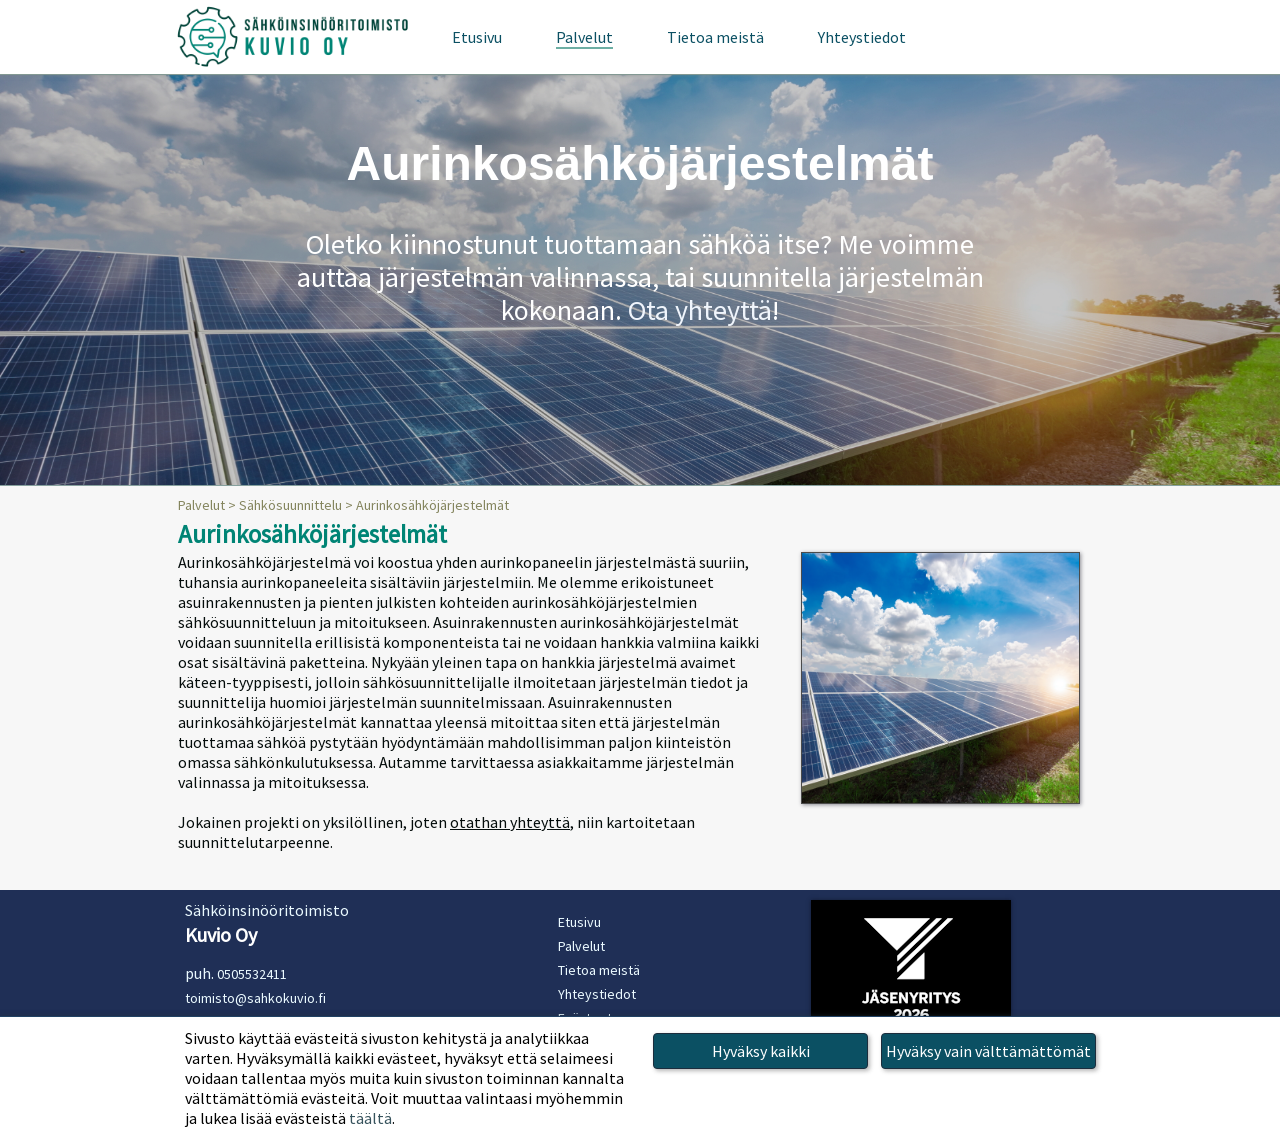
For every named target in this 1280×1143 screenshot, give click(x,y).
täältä (370, 1118)
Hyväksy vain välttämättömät (988, 1051)
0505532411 (252, 974)
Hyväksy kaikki (761, 1051)
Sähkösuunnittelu (290, 505)
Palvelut (201, 505)
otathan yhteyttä (510, 822)
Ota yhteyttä (700, 310)
